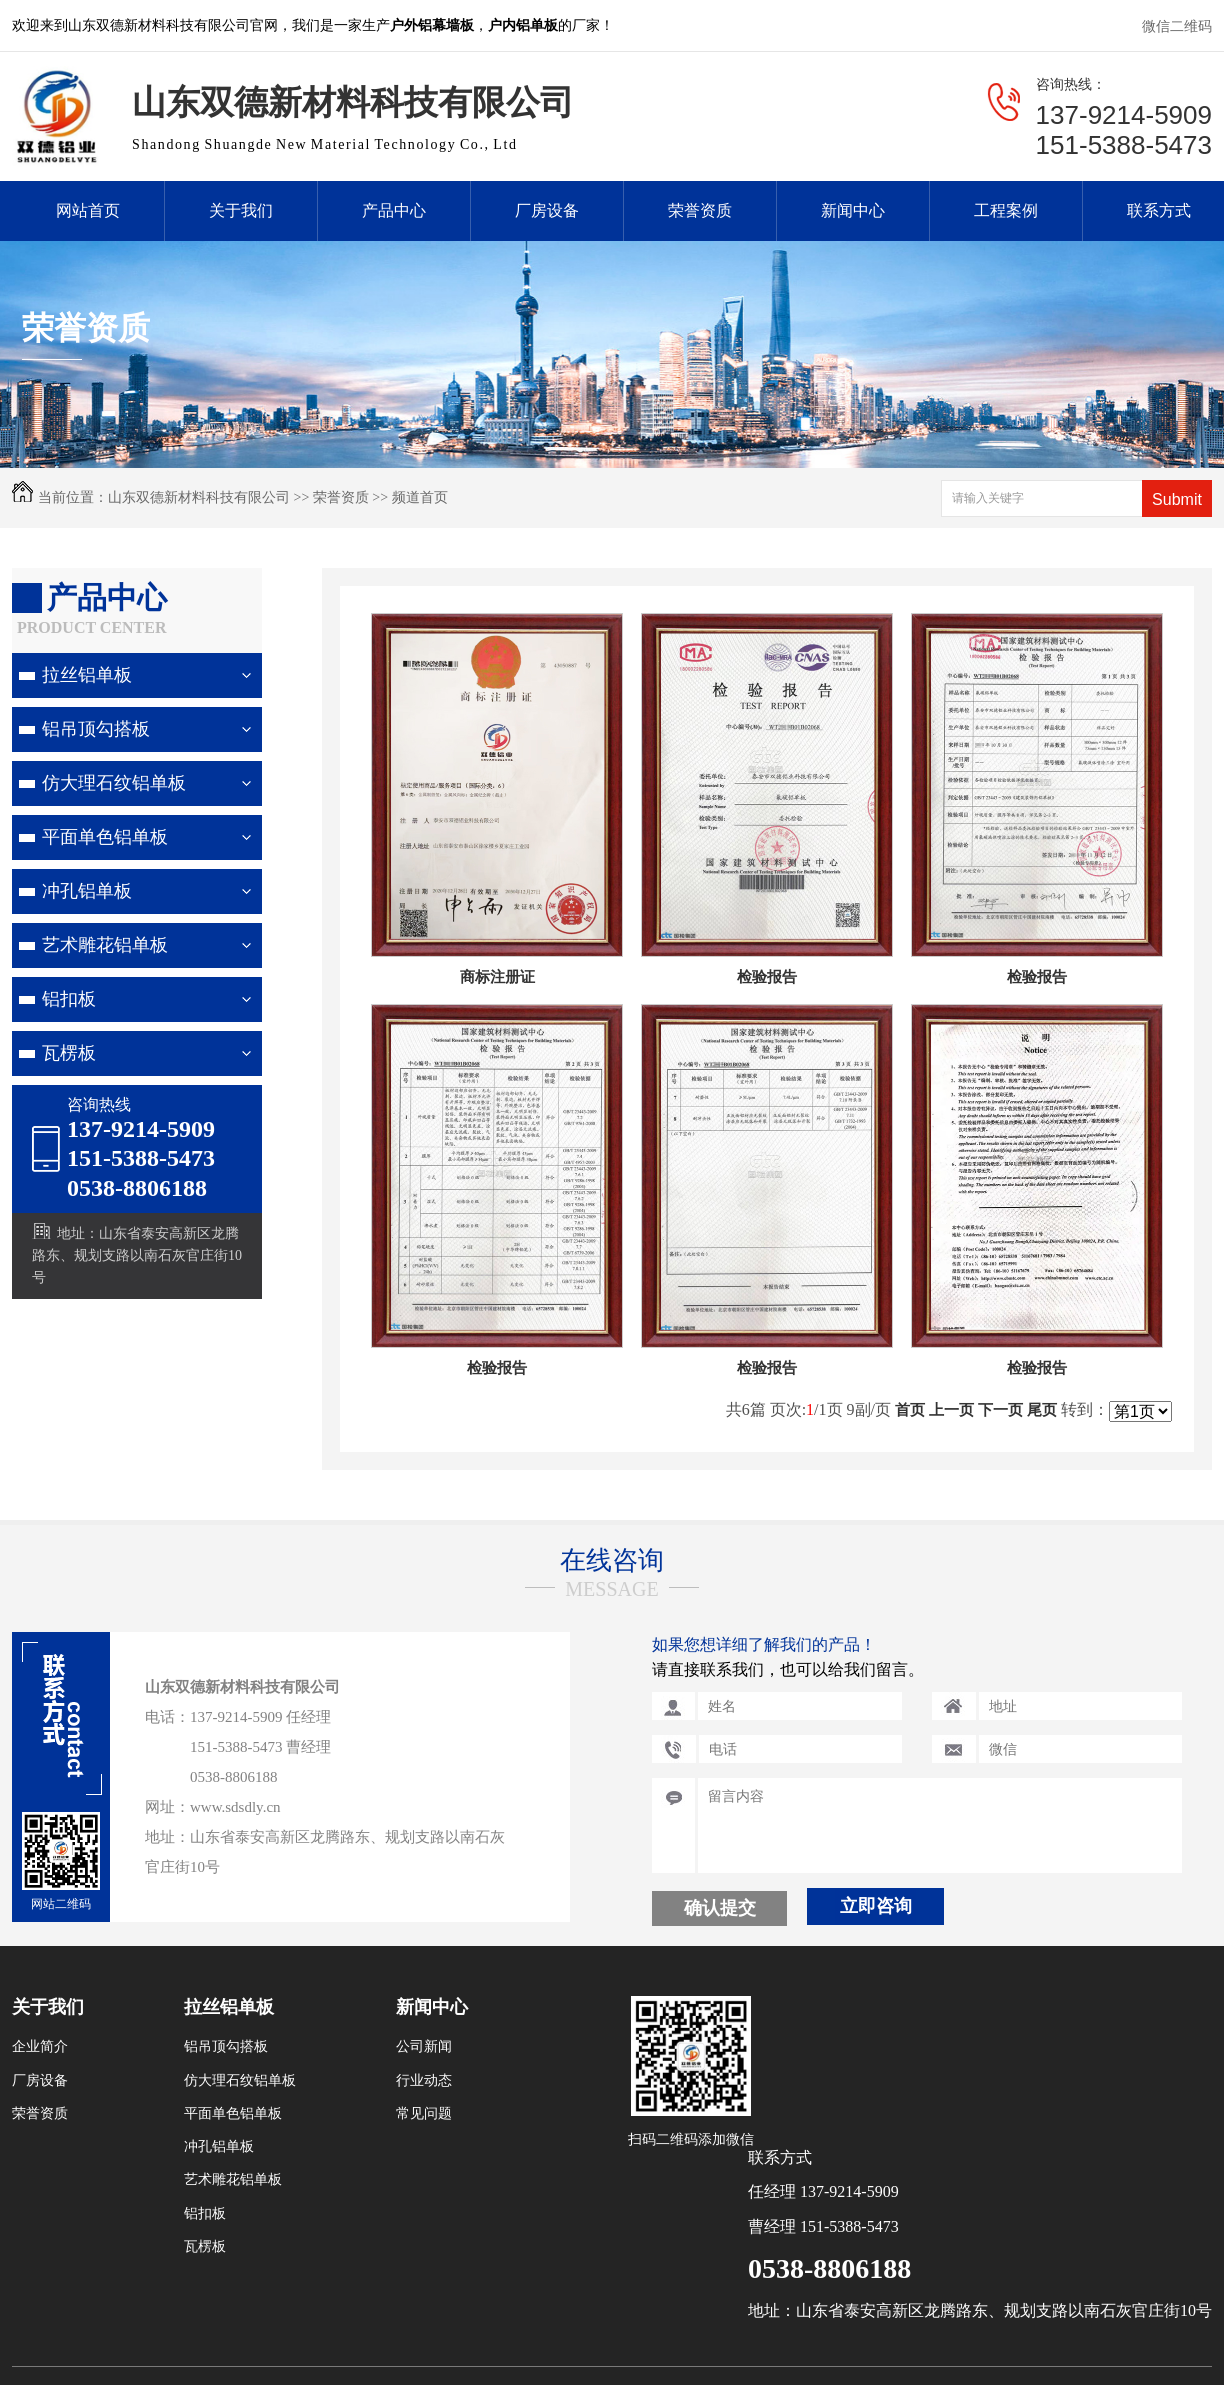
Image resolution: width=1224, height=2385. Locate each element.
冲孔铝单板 (87, 891)
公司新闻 (424, 2046)
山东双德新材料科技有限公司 (199, 497)
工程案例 (1006, 210)
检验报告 (767, 977)
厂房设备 (547, 210)
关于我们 (241, 210)
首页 (910, 1410)
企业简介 (40, 2046)
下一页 (1000, 1410)
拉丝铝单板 (87, 675)
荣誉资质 (700, 210)
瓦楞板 (69, 1053)
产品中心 (394, 210)
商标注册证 (497, 977)
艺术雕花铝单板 (105, 945)
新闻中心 (853, 210)
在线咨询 (612, 1560)
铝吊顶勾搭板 (96, 729)
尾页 (1042, 1410)
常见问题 (424, 2113)
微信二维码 (1177, 26)
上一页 (951, 1410)
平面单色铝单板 (105, 837)
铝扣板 (69, 999)
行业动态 (424, 2080)
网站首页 (88, 210)
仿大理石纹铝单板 (114, 783)
